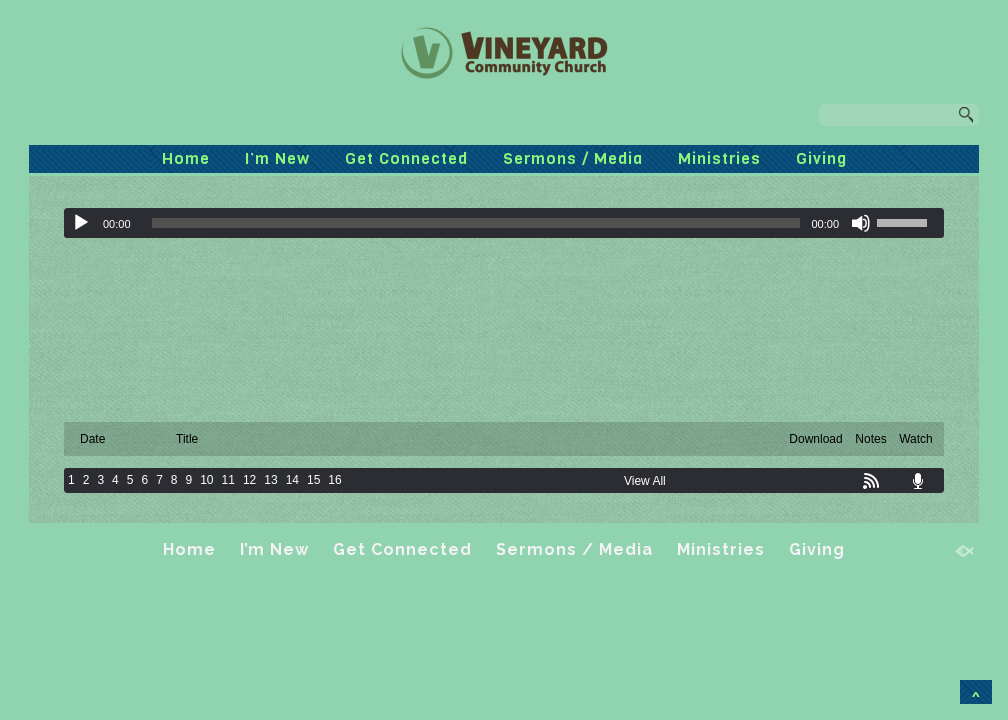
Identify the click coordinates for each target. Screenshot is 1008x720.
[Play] (81, 223)
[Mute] (861, 223)
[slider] (476, 223)
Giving (821, 158)
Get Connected (406, 158)
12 (249, 480)
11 (228, 480)
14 (292, 480)
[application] (504, 223)
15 (313, 480)
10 (206, 480)
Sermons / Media (573, 158)
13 (270, 480)
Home (186, 158)
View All (645, 481)
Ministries (719, 158)
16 (334, 480)
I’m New (277, 158)
